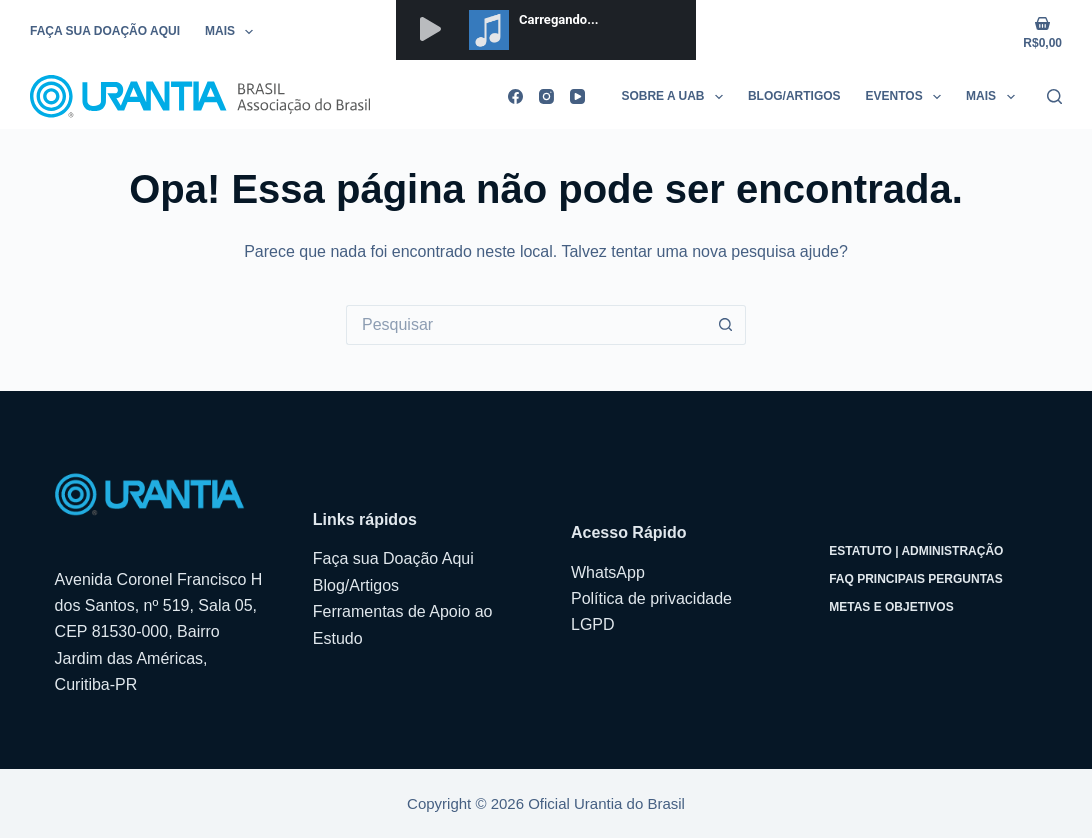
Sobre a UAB (676, 97)
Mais (233, 32)
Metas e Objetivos (891, 607)
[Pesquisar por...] (526, 325)
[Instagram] (546, 96)
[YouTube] (577, 96)
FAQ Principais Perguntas (916, 579)
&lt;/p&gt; (546, 30)
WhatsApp (608, 572)
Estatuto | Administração (916, 551)
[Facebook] (515, 96)
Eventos (908, 97)
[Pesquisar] (1054, 96)
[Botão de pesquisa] (726, 325)
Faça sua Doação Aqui (105, 31)
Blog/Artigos (794, 96)
